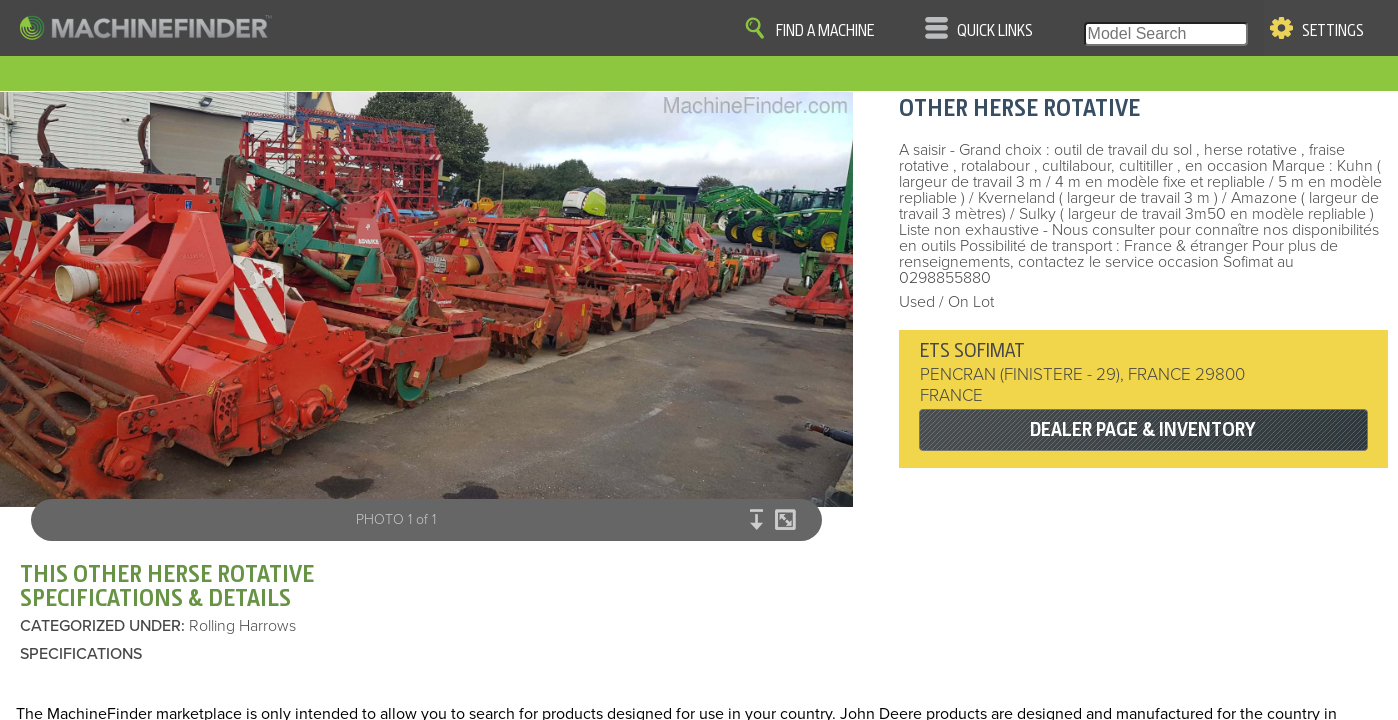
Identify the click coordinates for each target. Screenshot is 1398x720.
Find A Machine (825, 31)
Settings (1333, 31)
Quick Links (995, 31)
